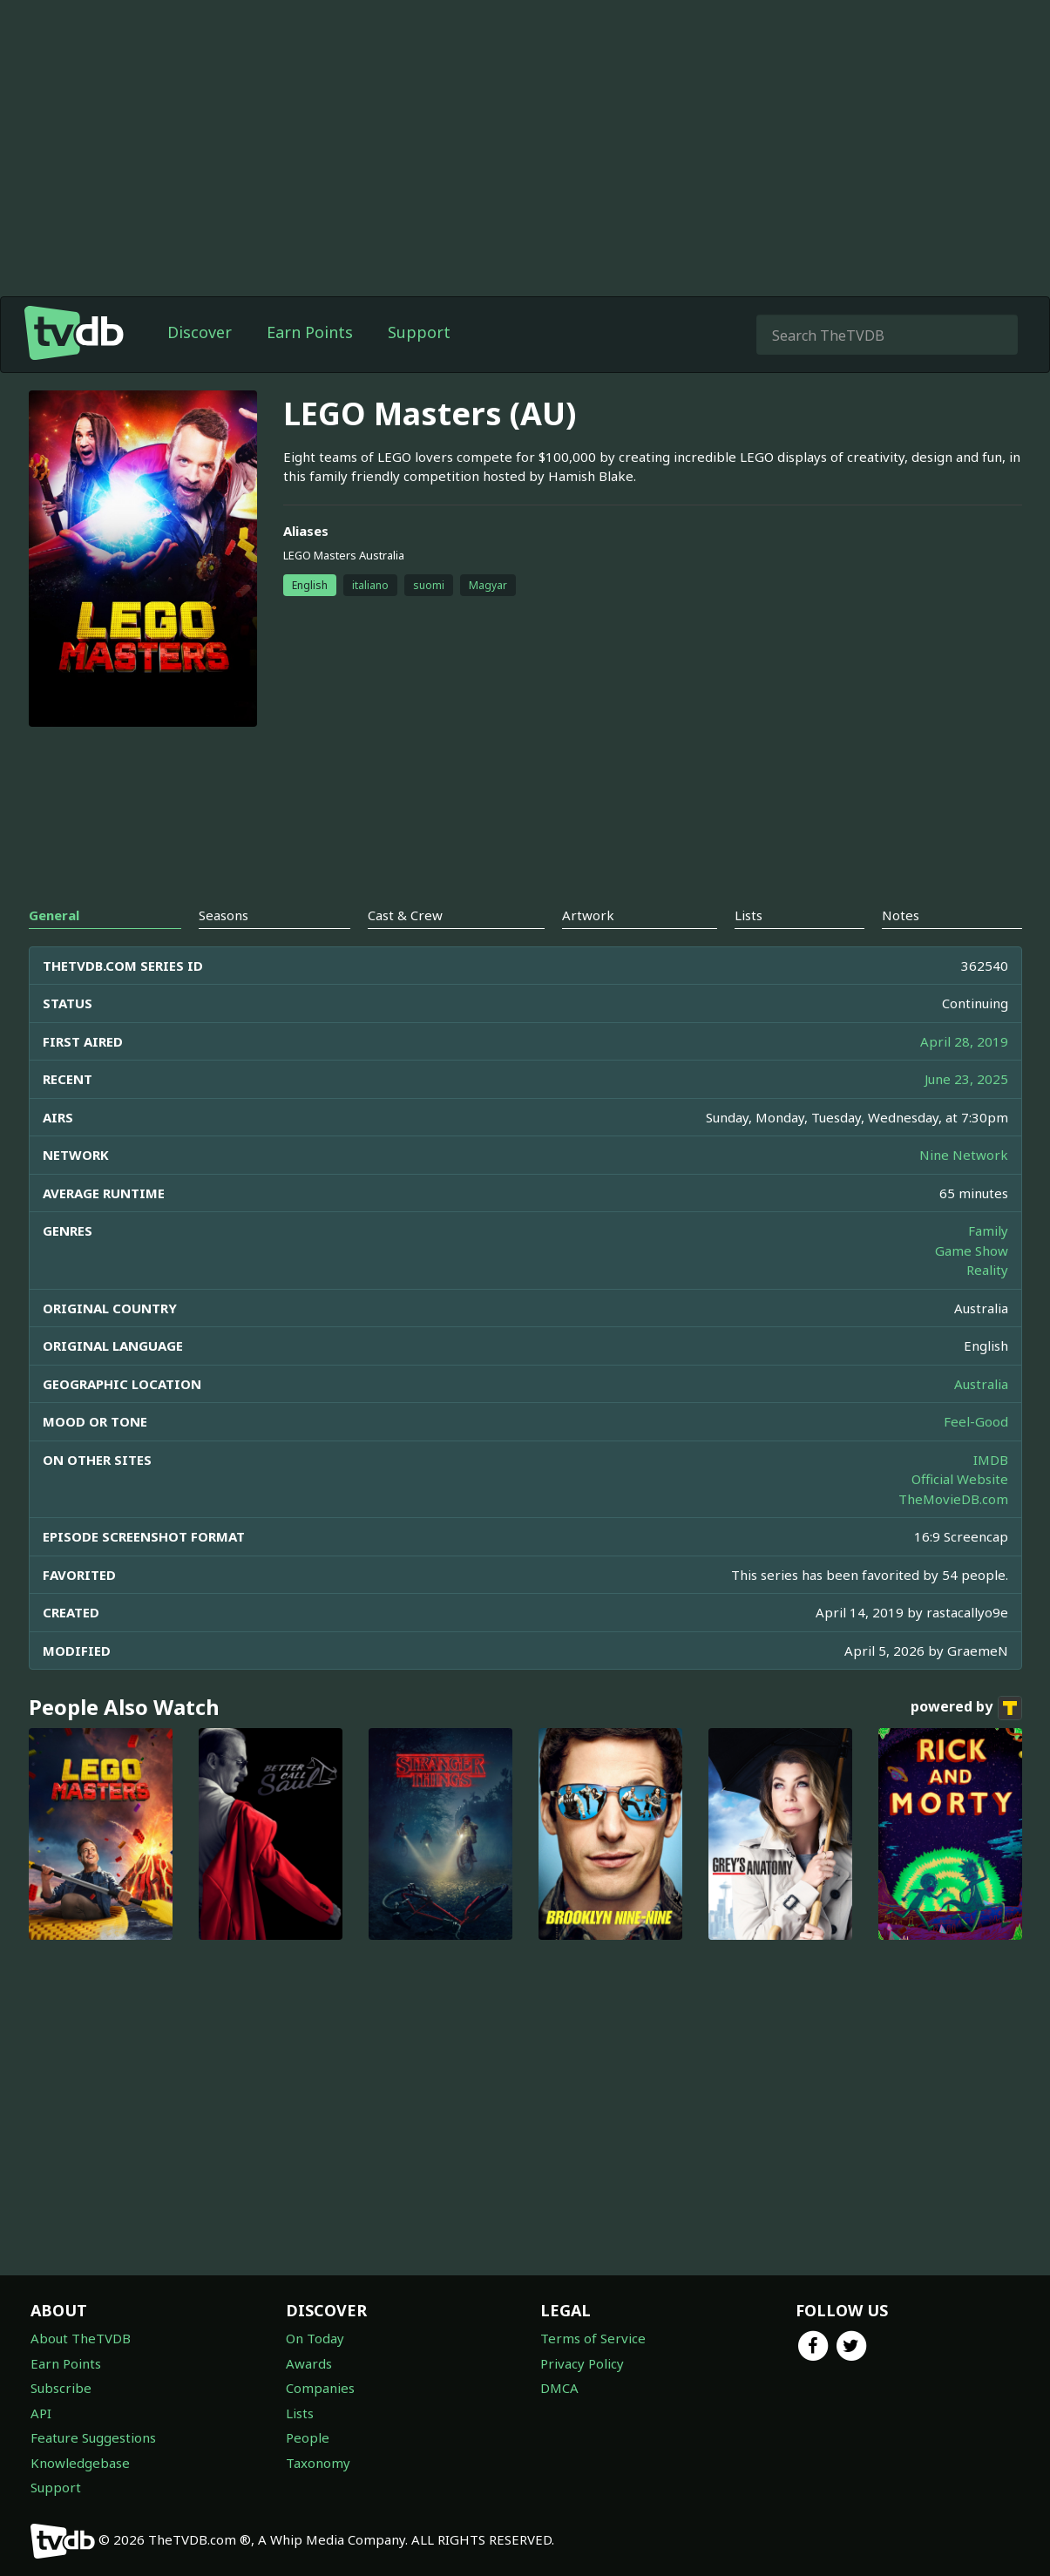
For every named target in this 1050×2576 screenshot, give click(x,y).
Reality (987, 1269)
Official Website (959, 1479)
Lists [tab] (748, 915)
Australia (981, 1384)
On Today (315, 2338)
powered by (966, 1708)
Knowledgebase (80, 2462)
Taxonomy (318, 2462)
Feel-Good (976, 1421)
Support (419, 332)
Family (988, 1230)
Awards (309, 2363)
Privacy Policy (582, 2363)
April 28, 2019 (964, 1041)
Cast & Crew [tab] (405, 915)
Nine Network (963, 1154)
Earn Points (310, 332)
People (307, 2437)
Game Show (971, 1250)
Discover (199, 332)
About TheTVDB (80, 2338)
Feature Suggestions (93, 2437)
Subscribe (60, 2387)
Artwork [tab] (588, 915)
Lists (300, 2413)
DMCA (559, 2387)
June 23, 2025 (966, 1079)
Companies (320, 2387)
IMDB (990, 1459)
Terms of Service (593, 2338)
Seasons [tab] (223, 915)
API (40, 2413)
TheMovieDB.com (953, 1499)
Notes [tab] (900, 915)
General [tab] (54, 915)
